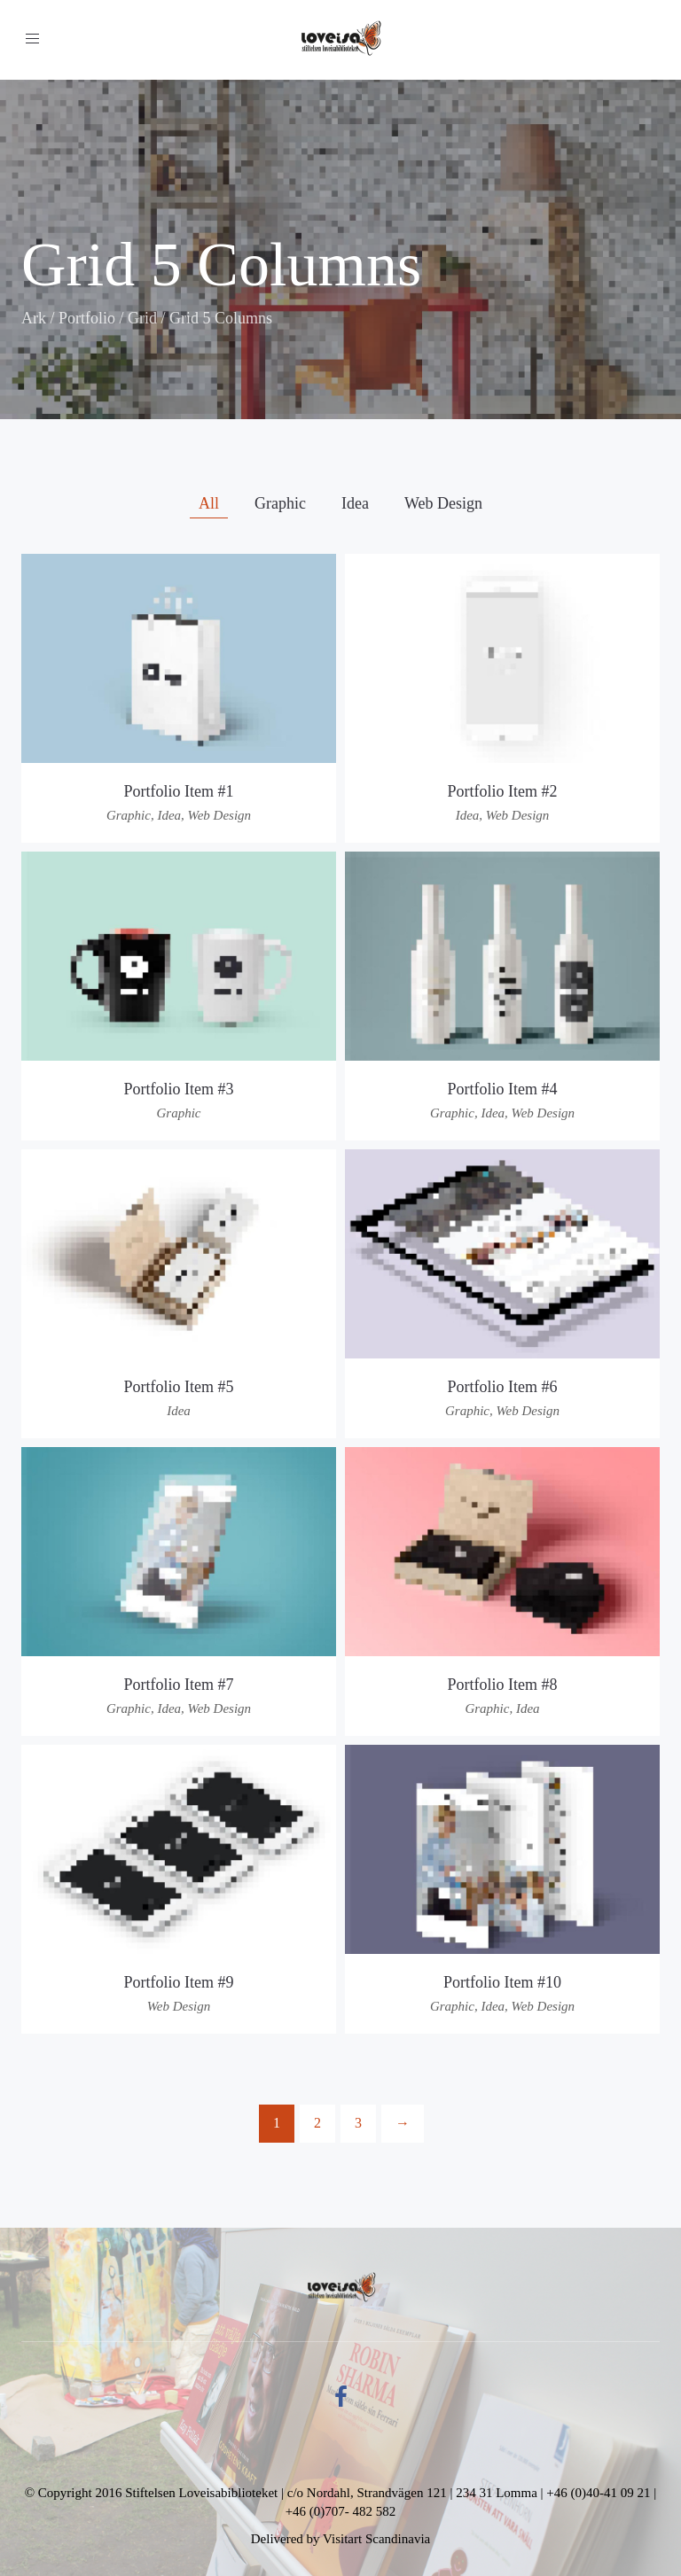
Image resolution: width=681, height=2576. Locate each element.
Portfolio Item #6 (503, 1387)
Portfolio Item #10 (502, 1982)
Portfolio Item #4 (503, 1089)
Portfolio (87, 318)
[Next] (402, 2124)
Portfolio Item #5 (179, 1387)
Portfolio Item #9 (179, 1982)
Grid (142, 318)
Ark (33, 318)
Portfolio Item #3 (179, 1089)
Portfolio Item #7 (179, 1684)
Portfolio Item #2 (503, 791)
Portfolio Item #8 (503, 1684)
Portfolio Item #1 (179, 791)
